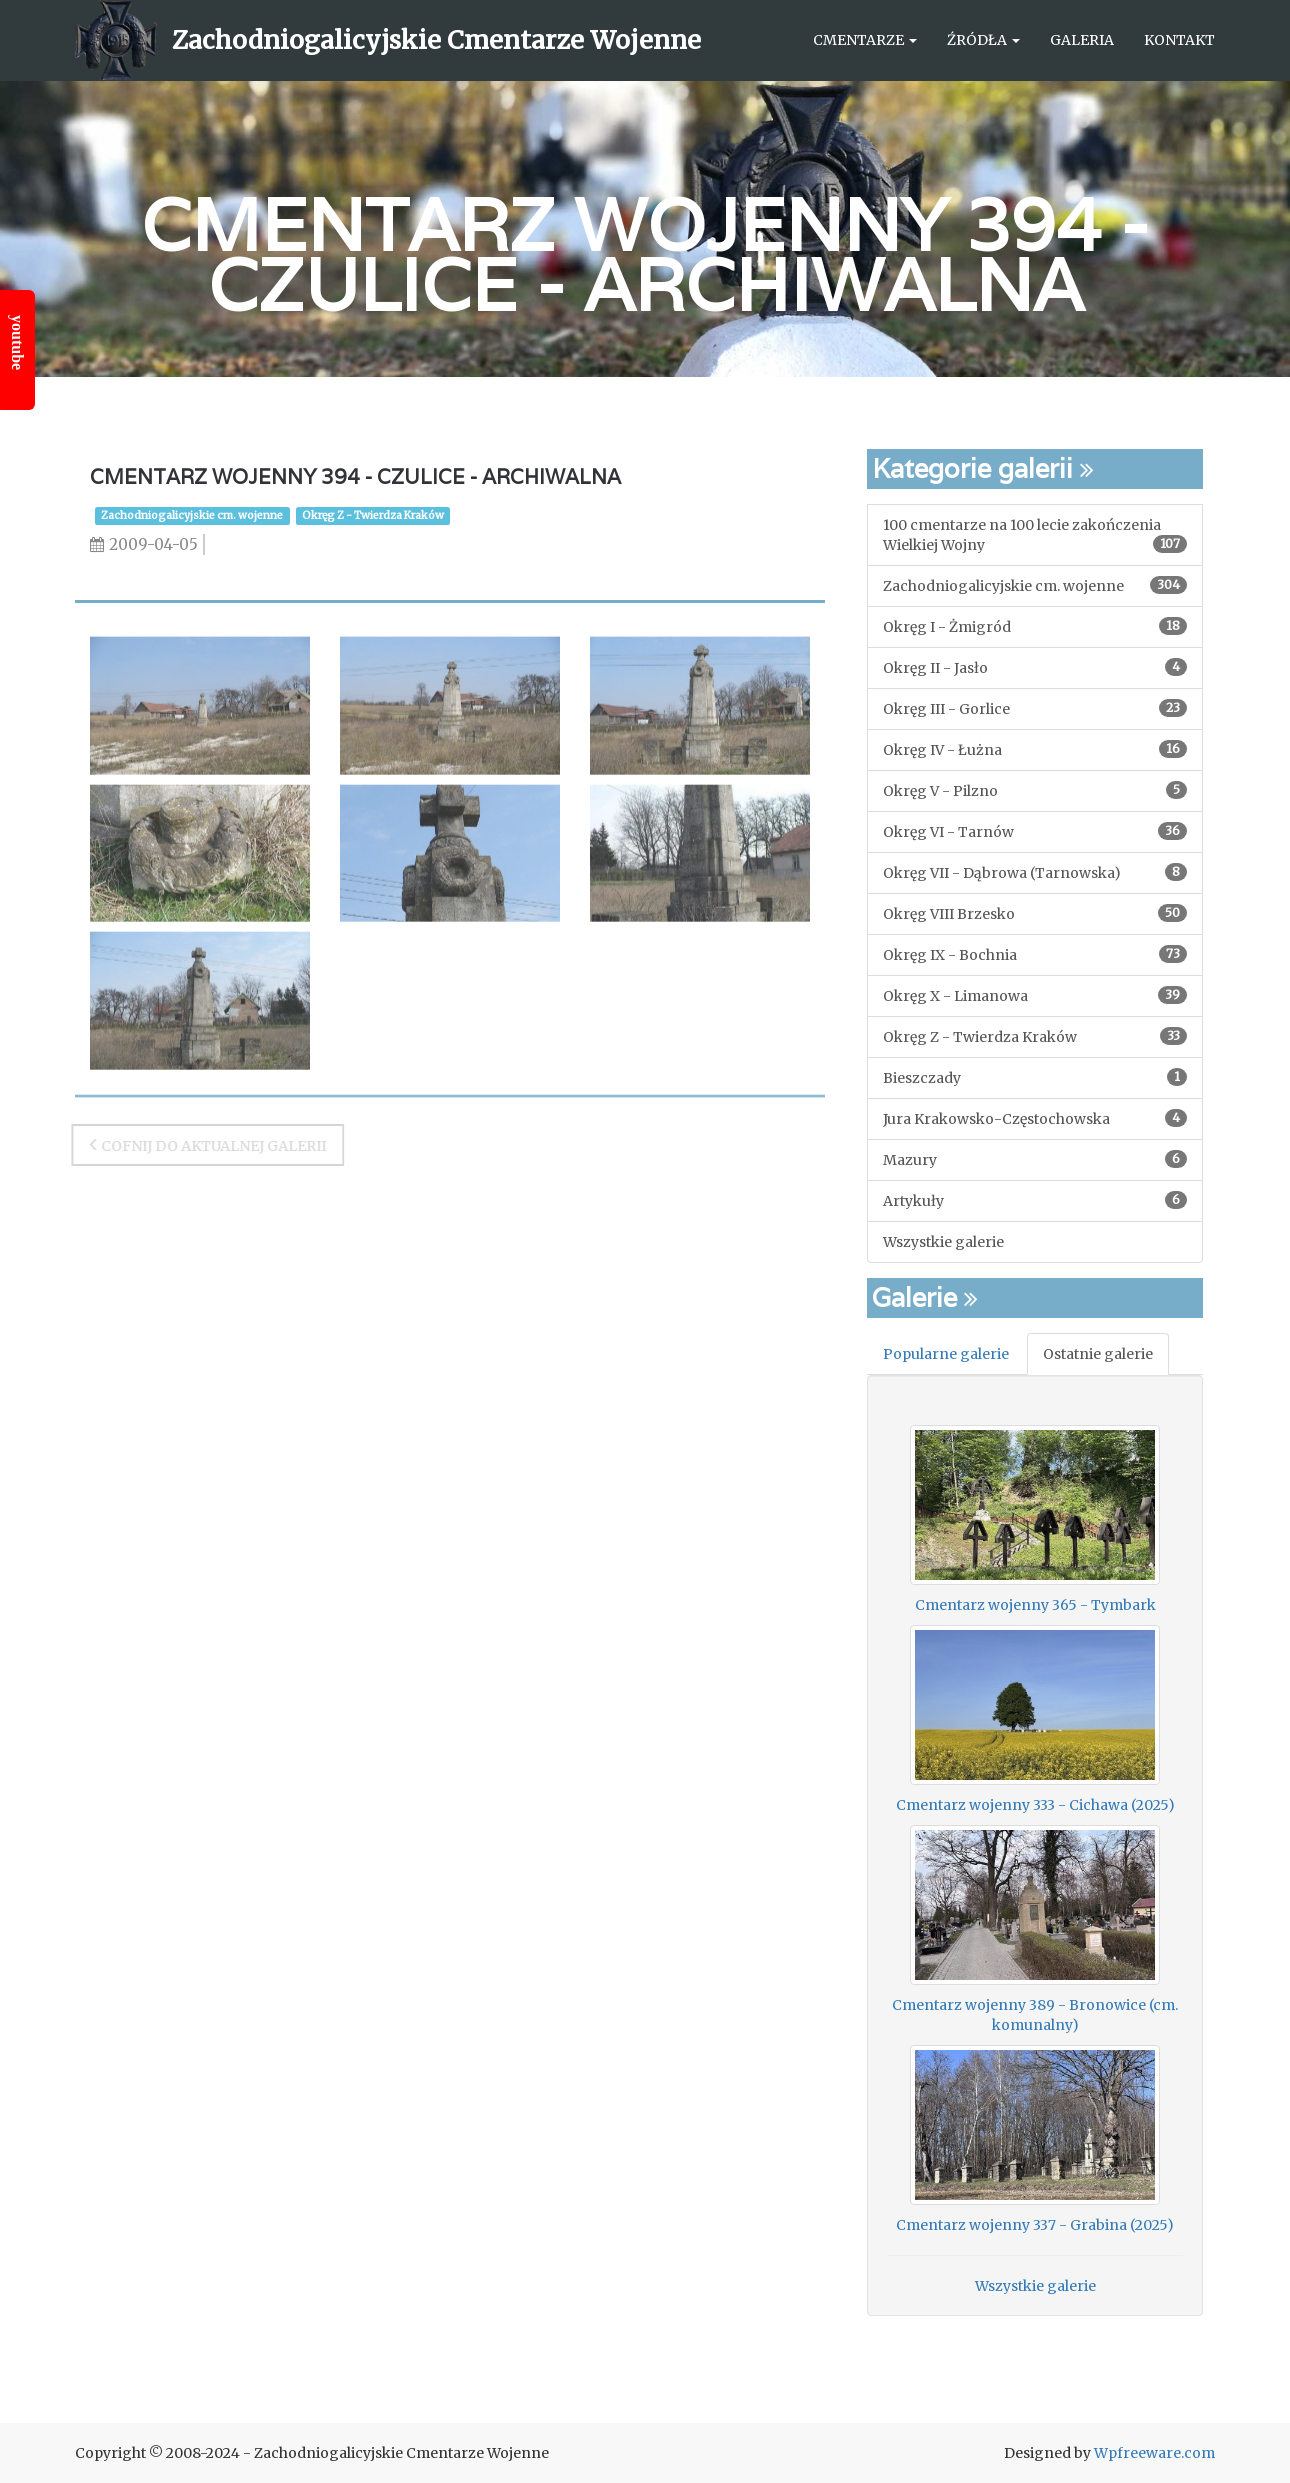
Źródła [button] (983, 40)
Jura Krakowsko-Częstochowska (1035, 1118)
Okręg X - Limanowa (1035, 995)
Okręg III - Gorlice (1035, 708)
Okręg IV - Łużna (1035, 749)
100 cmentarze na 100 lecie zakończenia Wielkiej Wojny (1035, 535)
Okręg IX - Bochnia (1035, 954)
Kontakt (1179, 40)
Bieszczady (1035, 1077)
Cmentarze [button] (865, 40)
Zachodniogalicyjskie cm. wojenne (192, 515)
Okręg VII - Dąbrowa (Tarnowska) (1035, 872)
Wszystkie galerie (943, 1242)
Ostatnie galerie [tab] (1098, 1354)
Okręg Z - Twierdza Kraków (373, 515)
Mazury (1035, 1159)
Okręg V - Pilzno (1035, 790)
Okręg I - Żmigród (1035, 626)
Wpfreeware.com (1154, 2453)
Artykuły (1035, 1200)
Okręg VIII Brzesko (1035, 913)
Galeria (1082, 40)
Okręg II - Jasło (1035, 667)
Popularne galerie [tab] (946, 1354)
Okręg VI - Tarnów (1035, 831)
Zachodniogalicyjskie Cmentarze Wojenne (436, 40)
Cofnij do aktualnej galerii (201, 1144)
